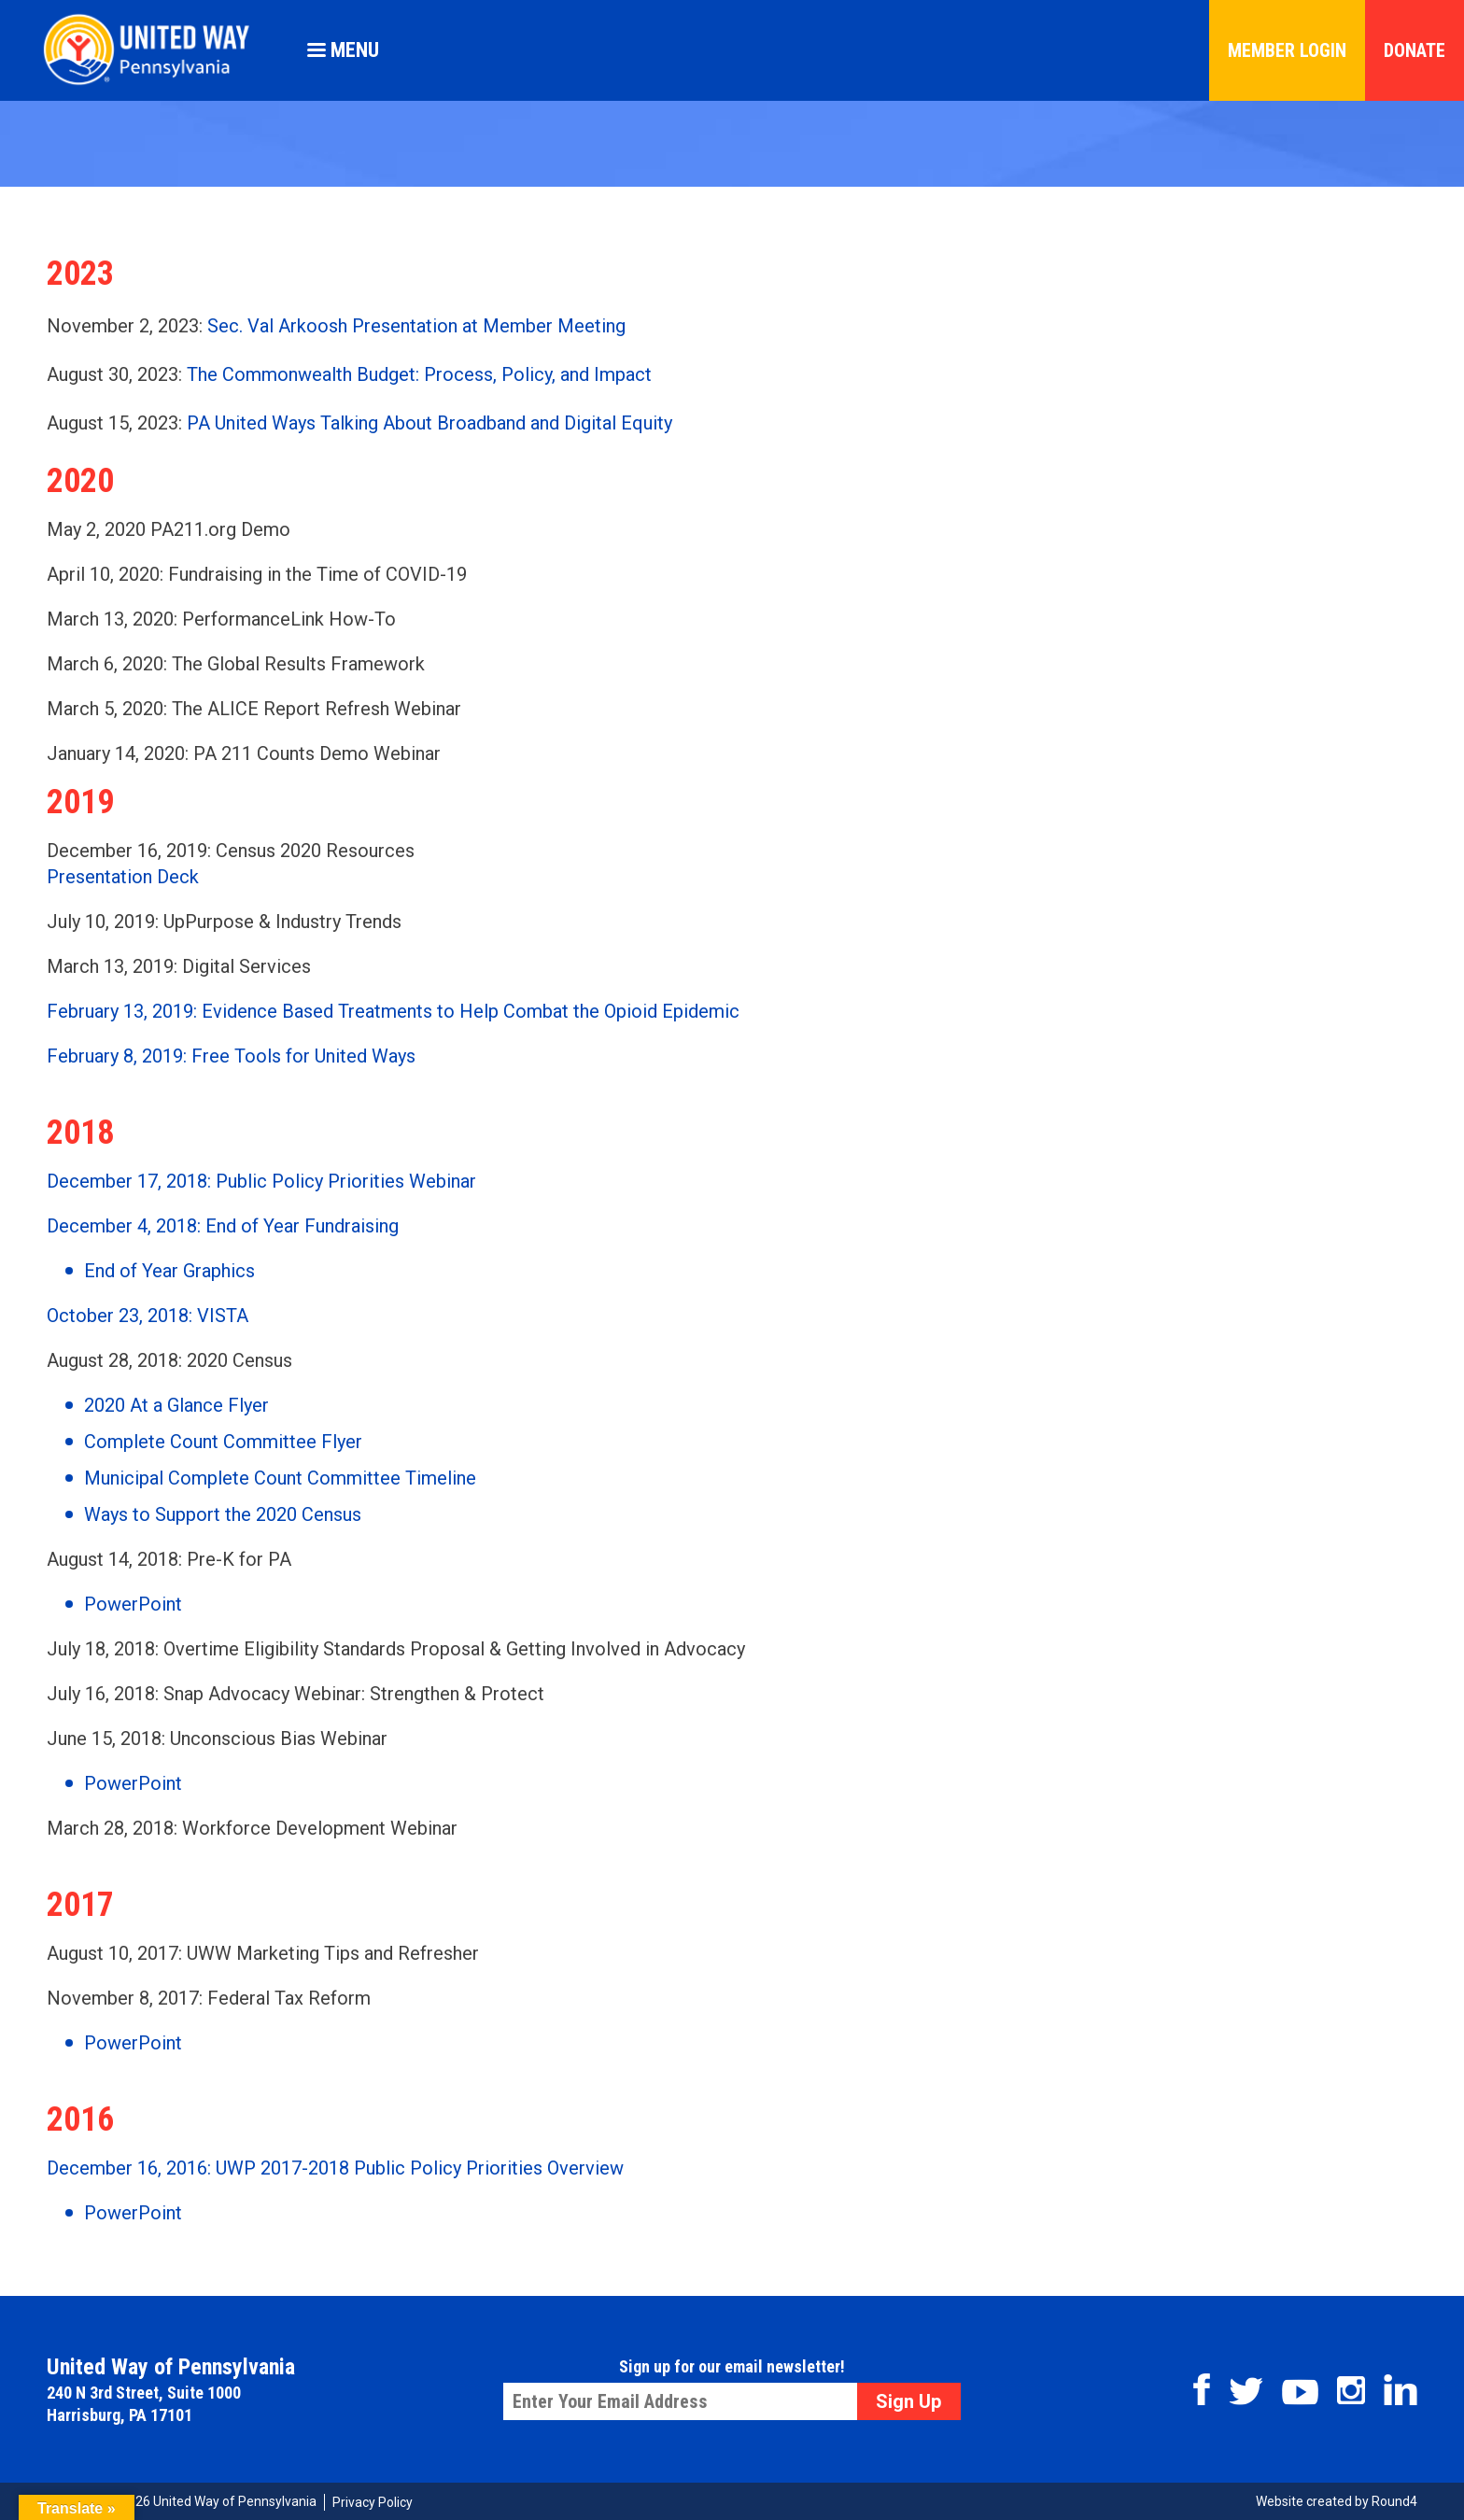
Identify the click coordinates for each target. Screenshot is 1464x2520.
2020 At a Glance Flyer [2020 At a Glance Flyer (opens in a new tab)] (176, 1405)
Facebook (1201, 2389)
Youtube (1300, 2392)
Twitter (1246, 2391)
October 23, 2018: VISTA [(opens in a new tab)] (147, 1315)
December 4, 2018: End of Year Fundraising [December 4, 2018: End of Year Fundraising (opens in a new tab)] (223, 1226)
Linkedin (1400, 2389)
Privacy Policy (372, 2502)
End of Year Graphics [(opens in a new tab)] (169, 1271)
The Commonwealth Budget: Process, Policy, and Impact (419, 374)
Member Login (1287, 50)
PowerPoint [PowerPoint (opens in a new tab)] (133, 1604)
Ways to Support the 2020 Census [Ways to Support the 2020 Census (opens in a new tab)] (222, 1514)
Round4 (1394, 2501)
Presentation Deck (123, 877)
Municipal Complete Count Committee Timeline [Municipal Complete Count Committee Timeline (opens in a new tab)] (280, 1478)
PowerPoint (133, 2043)
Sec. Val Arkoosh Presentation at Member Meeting (416, 326)
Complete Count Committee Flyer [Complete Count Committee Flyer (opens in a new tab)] (223, 1441)
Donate (1414, 50)
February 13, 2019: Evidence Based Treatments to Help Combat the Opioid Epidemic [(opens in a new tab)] (393, 1011)
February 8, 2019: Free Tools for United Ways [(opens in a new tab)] (231, 1056)
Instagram (1351, 2390)
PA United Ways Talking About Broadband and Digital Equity (429, 423)
